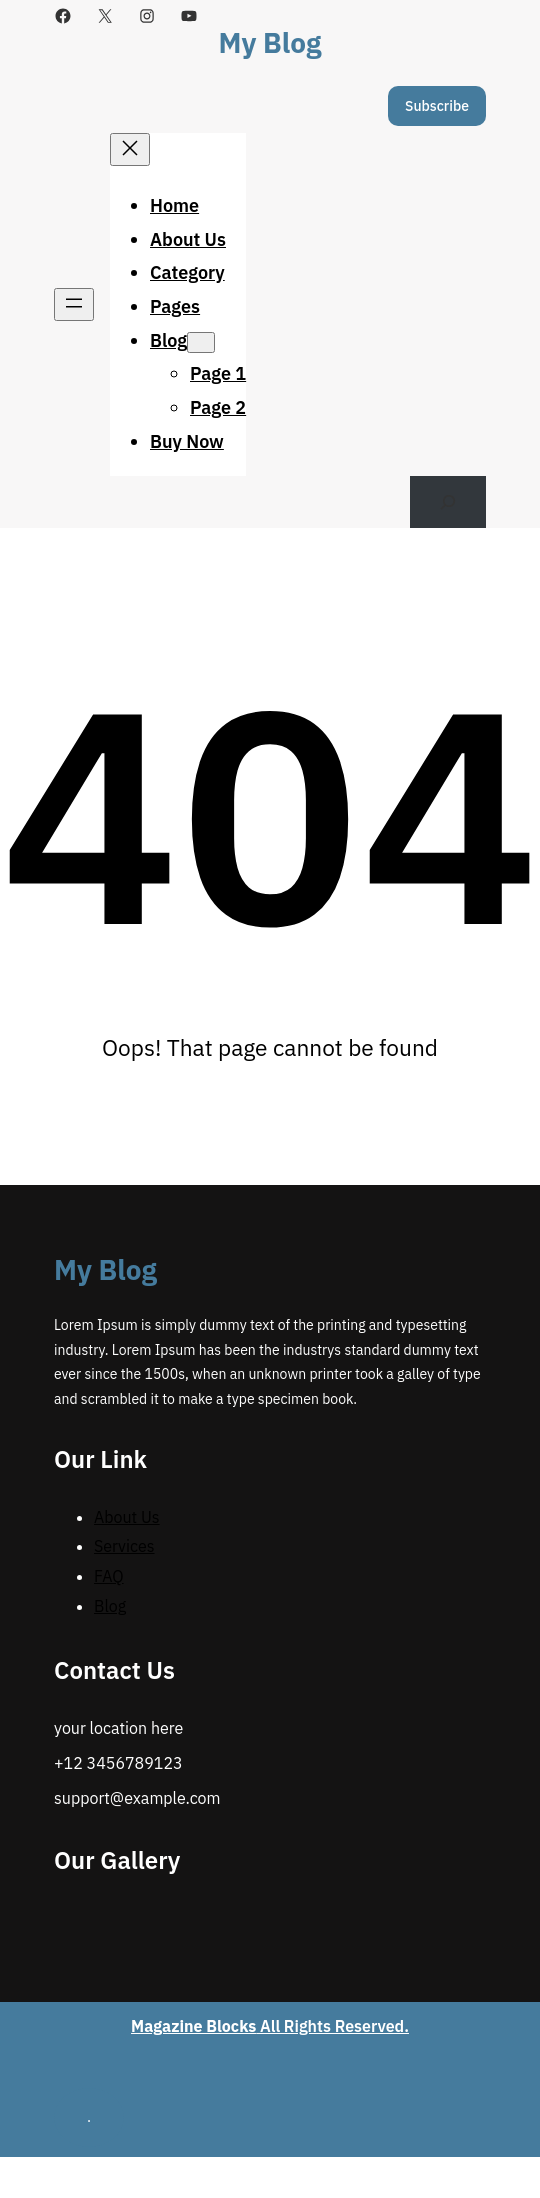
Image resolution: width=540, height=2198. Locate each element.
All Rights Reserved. (270, 2026)
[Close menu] (130, 149)
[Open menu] (74, 304)
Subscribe (437, 106)
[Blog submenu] (201, 342)
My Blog (270, 42)
